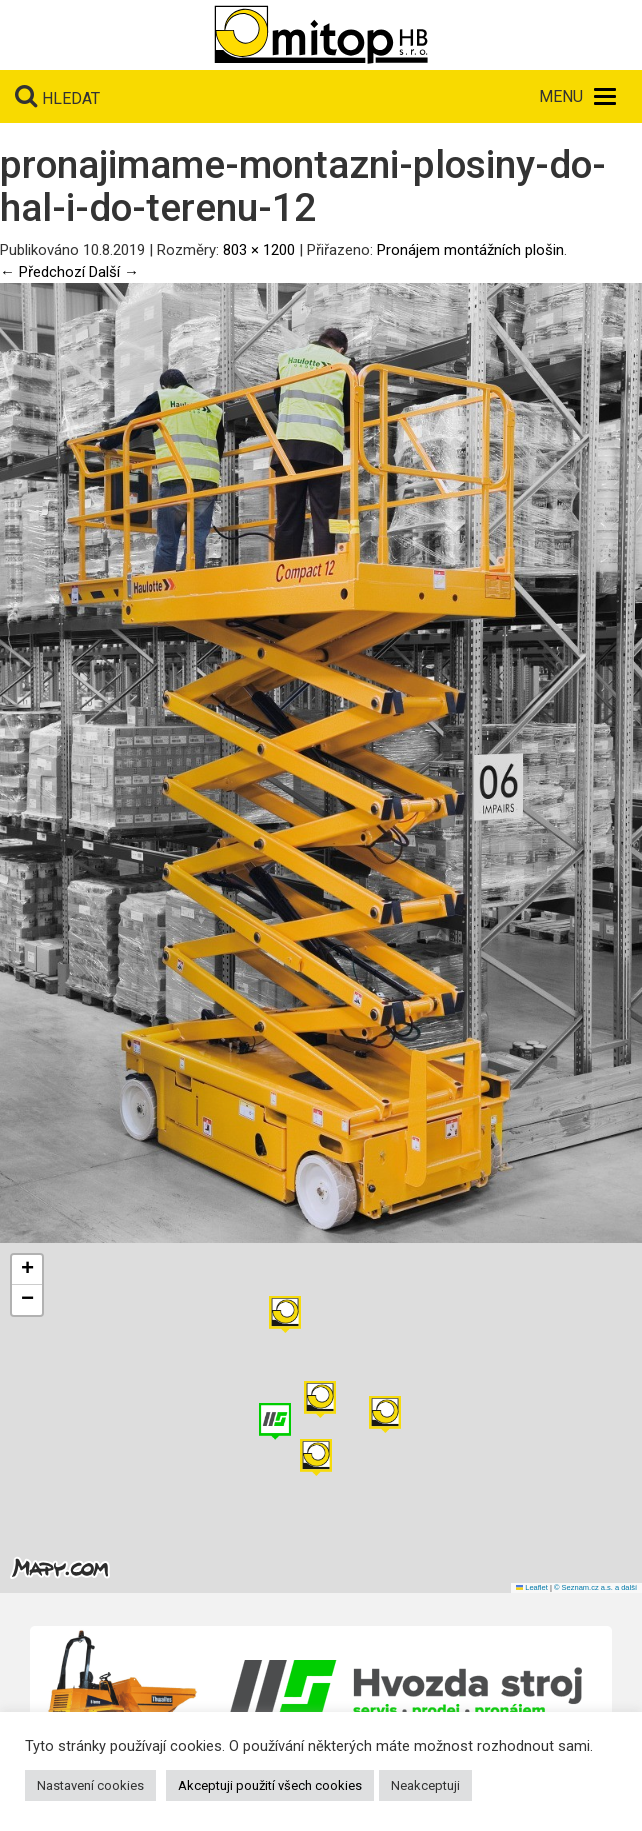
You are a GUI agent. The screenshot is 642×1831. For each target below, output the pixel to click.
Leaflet (532, 1587)
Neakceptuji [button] (425, 1785)
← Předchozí (42, 272)
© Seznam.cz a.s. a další (595, 1587)
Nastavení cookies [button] (90, 1785)
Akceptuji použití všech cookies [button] (270, 1785)
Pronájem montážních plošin (470, 250)
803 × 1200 (259, 250)
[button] (385, 1414)
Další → (114, 272)
